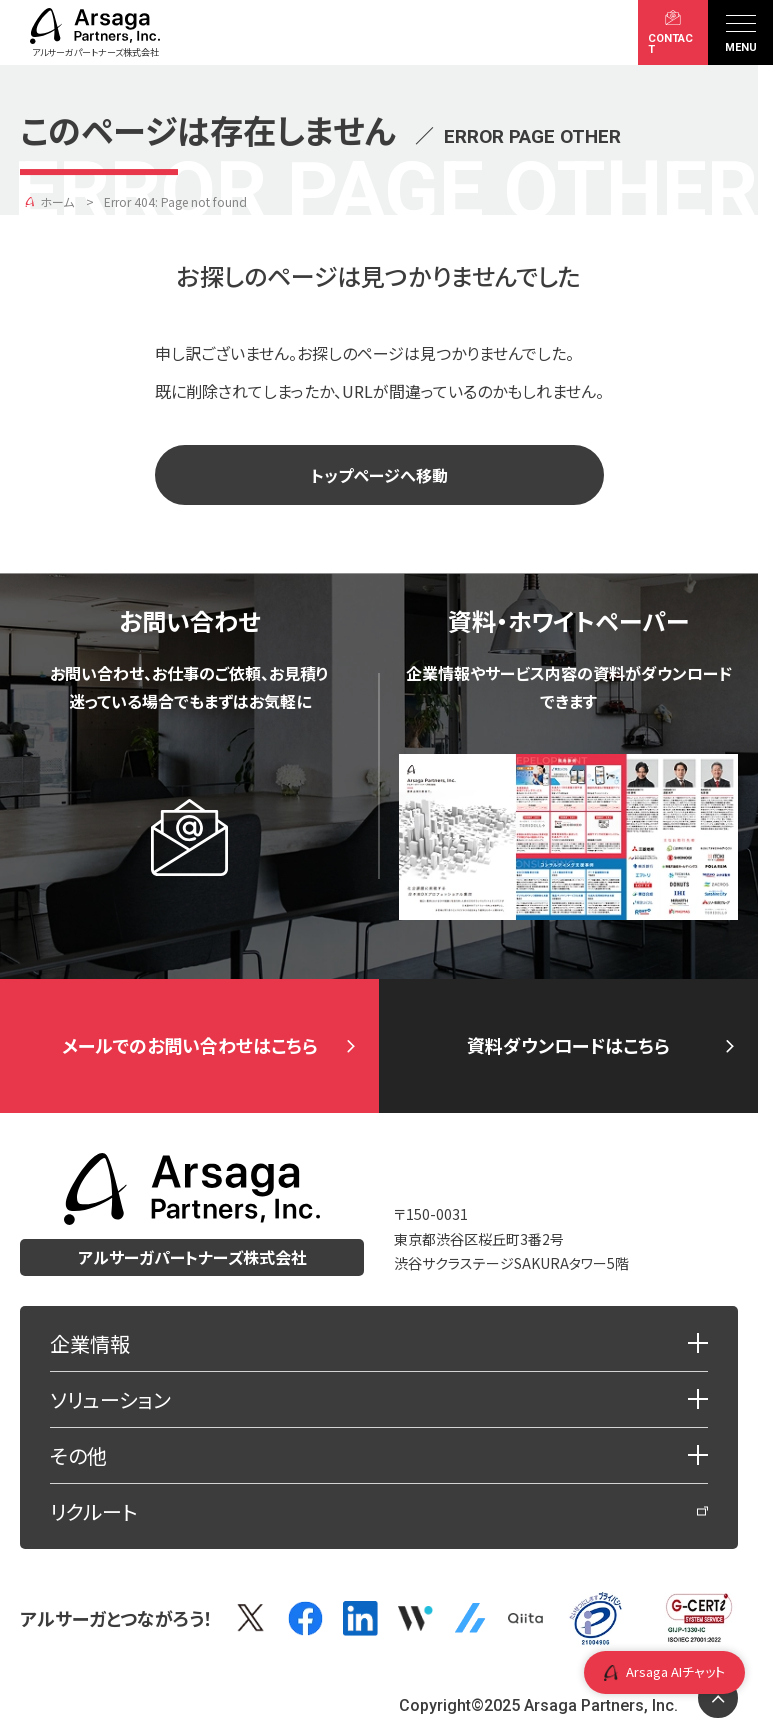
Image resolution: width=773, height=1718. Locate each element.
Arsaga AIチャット (664, 1671)
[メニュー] (740, 32)
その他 (78, 1455)
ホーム (57, 201)
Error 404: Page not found (175, 201)
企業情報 (90, 1343)
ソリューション (110, 1399)
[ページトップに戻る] (718, 1698)
